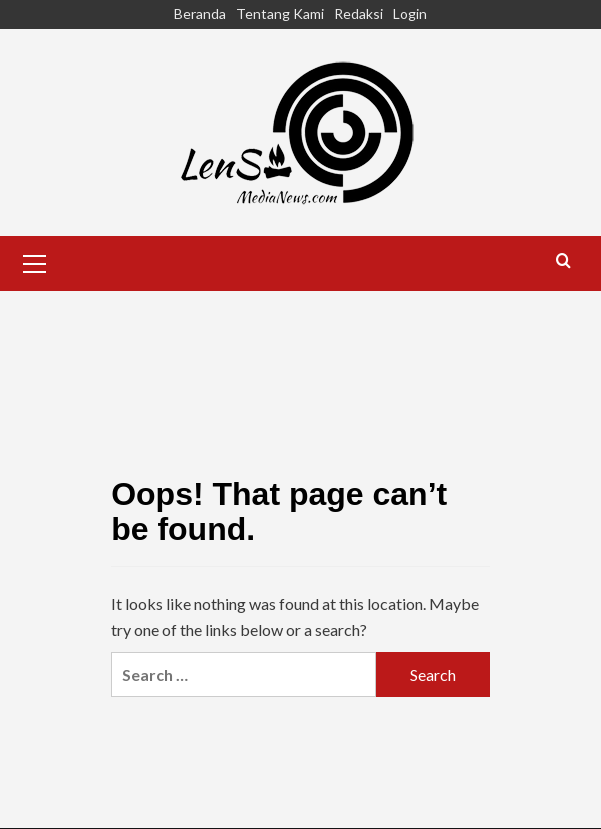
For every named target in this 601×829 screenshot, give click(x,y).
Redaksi (358, 13)
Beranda (200, 13)
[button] (35, 261)
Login (410, 13)
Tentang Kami (280, 13)
